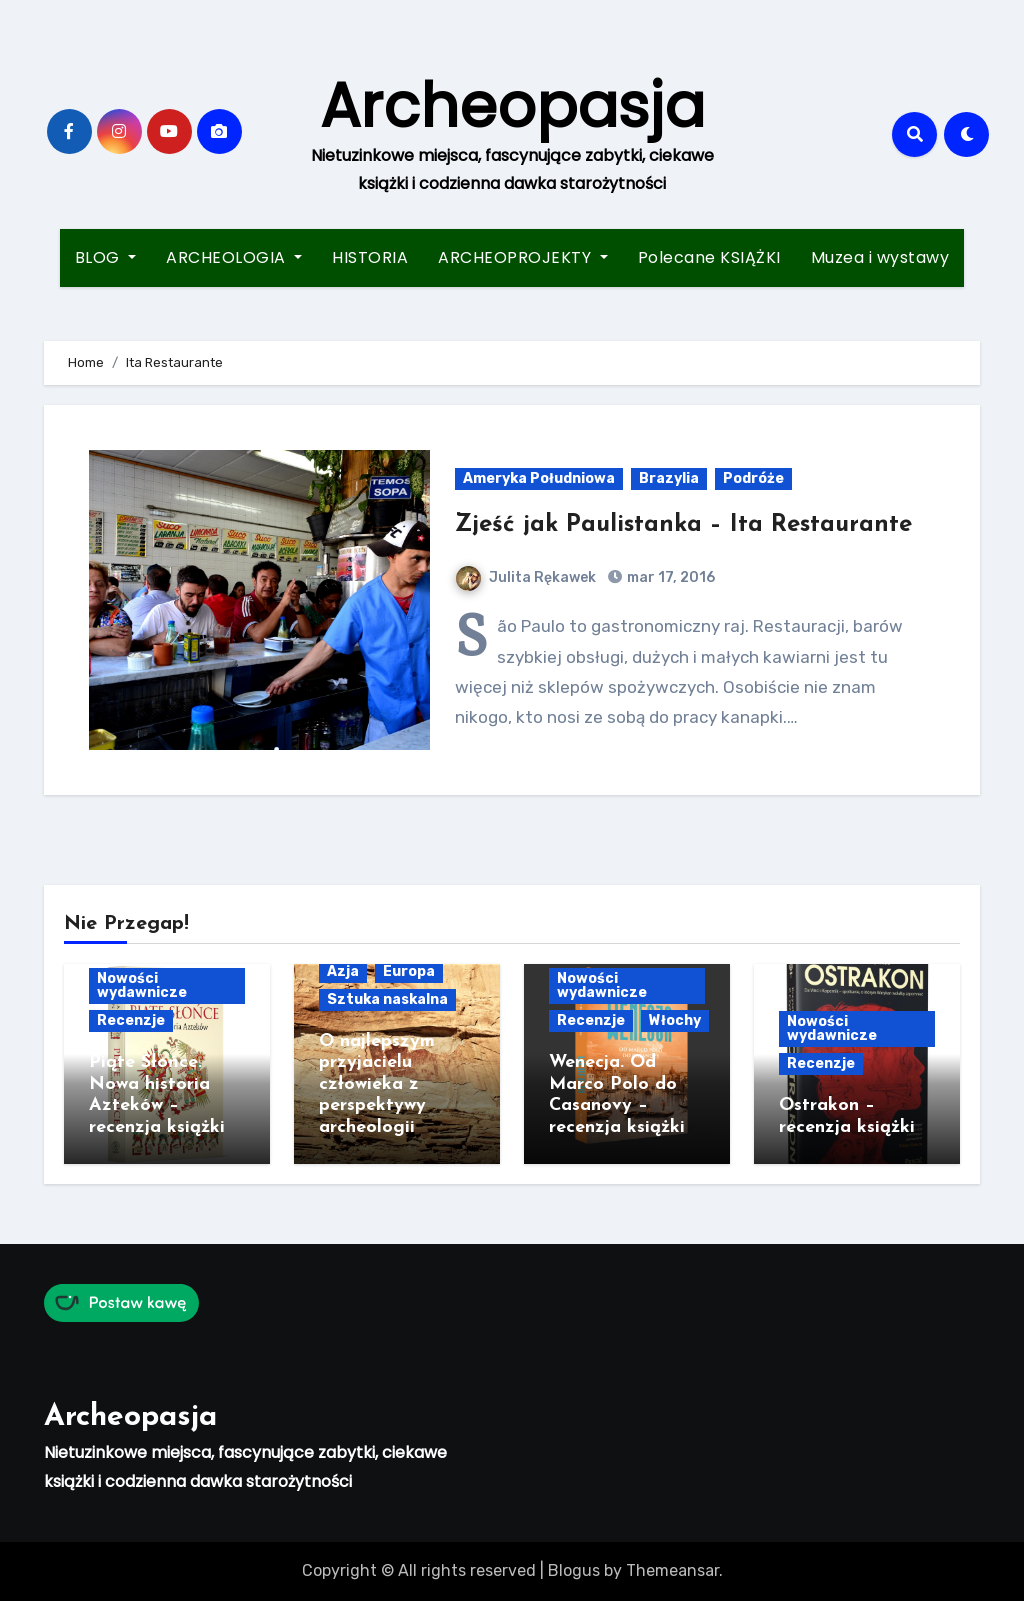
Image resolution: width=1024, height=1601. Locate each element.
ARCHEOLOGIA (234, 257)
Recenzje (131, 1020)
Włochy (675, 1020)
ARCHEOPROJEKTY (523, 257)
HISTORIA (370, 257)
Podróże (753, 478)
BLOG (106, 257)
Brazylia (669, 478)
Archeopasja (512, 106)
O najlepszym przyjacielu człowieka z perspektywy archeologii (377, 1084)
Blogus (574, 1570)
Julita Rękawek (526, 577)
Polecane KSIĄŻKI (709, 257)
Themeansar (672, 1570)
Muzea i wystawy (880, 257)
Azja (343, 971)
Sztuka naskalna (387, 999)
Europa (409, 971)
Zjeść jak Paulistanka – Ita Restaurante (683, 525)
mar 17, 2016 (669, 577)
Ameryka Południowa (539, 478)
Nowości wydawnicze (142, 985)
